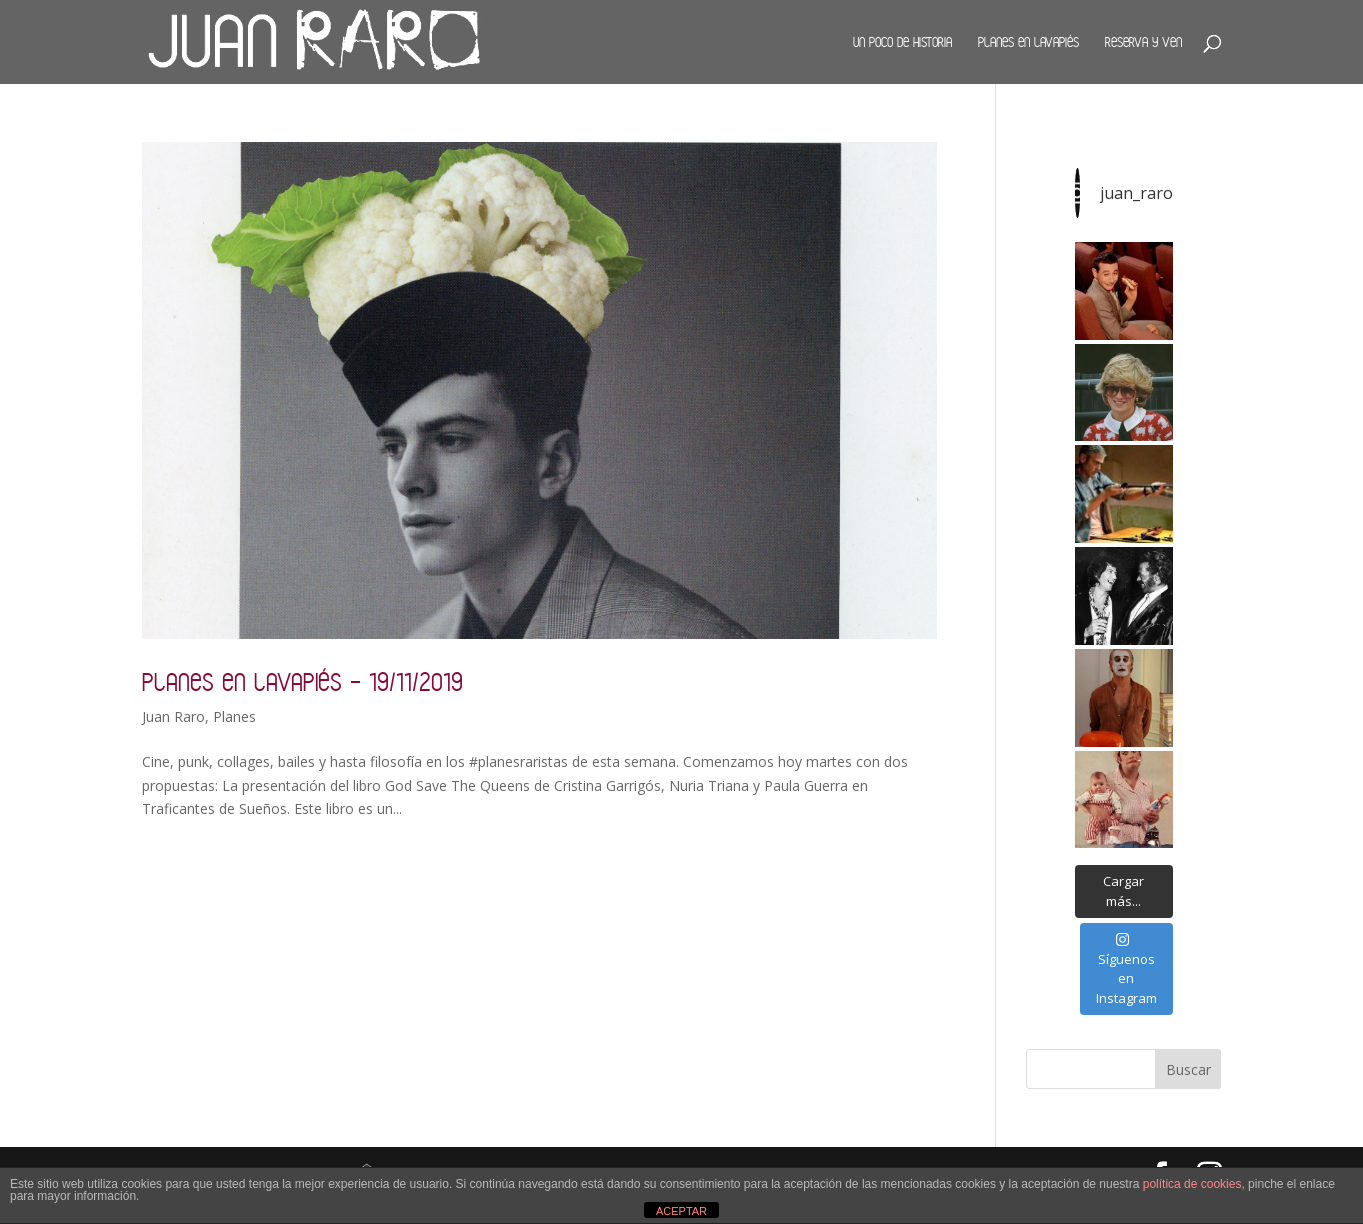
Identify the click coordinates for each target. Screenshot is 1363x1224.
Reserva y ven (1143, 42)
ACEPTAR (681, 1211)
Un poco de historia (902, 42)
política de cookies (1192, 1184)
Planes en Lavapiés (1028, 42)
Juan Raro (173, 716)
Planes (234, 716)
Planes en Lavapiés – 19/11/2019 (302, 681)
